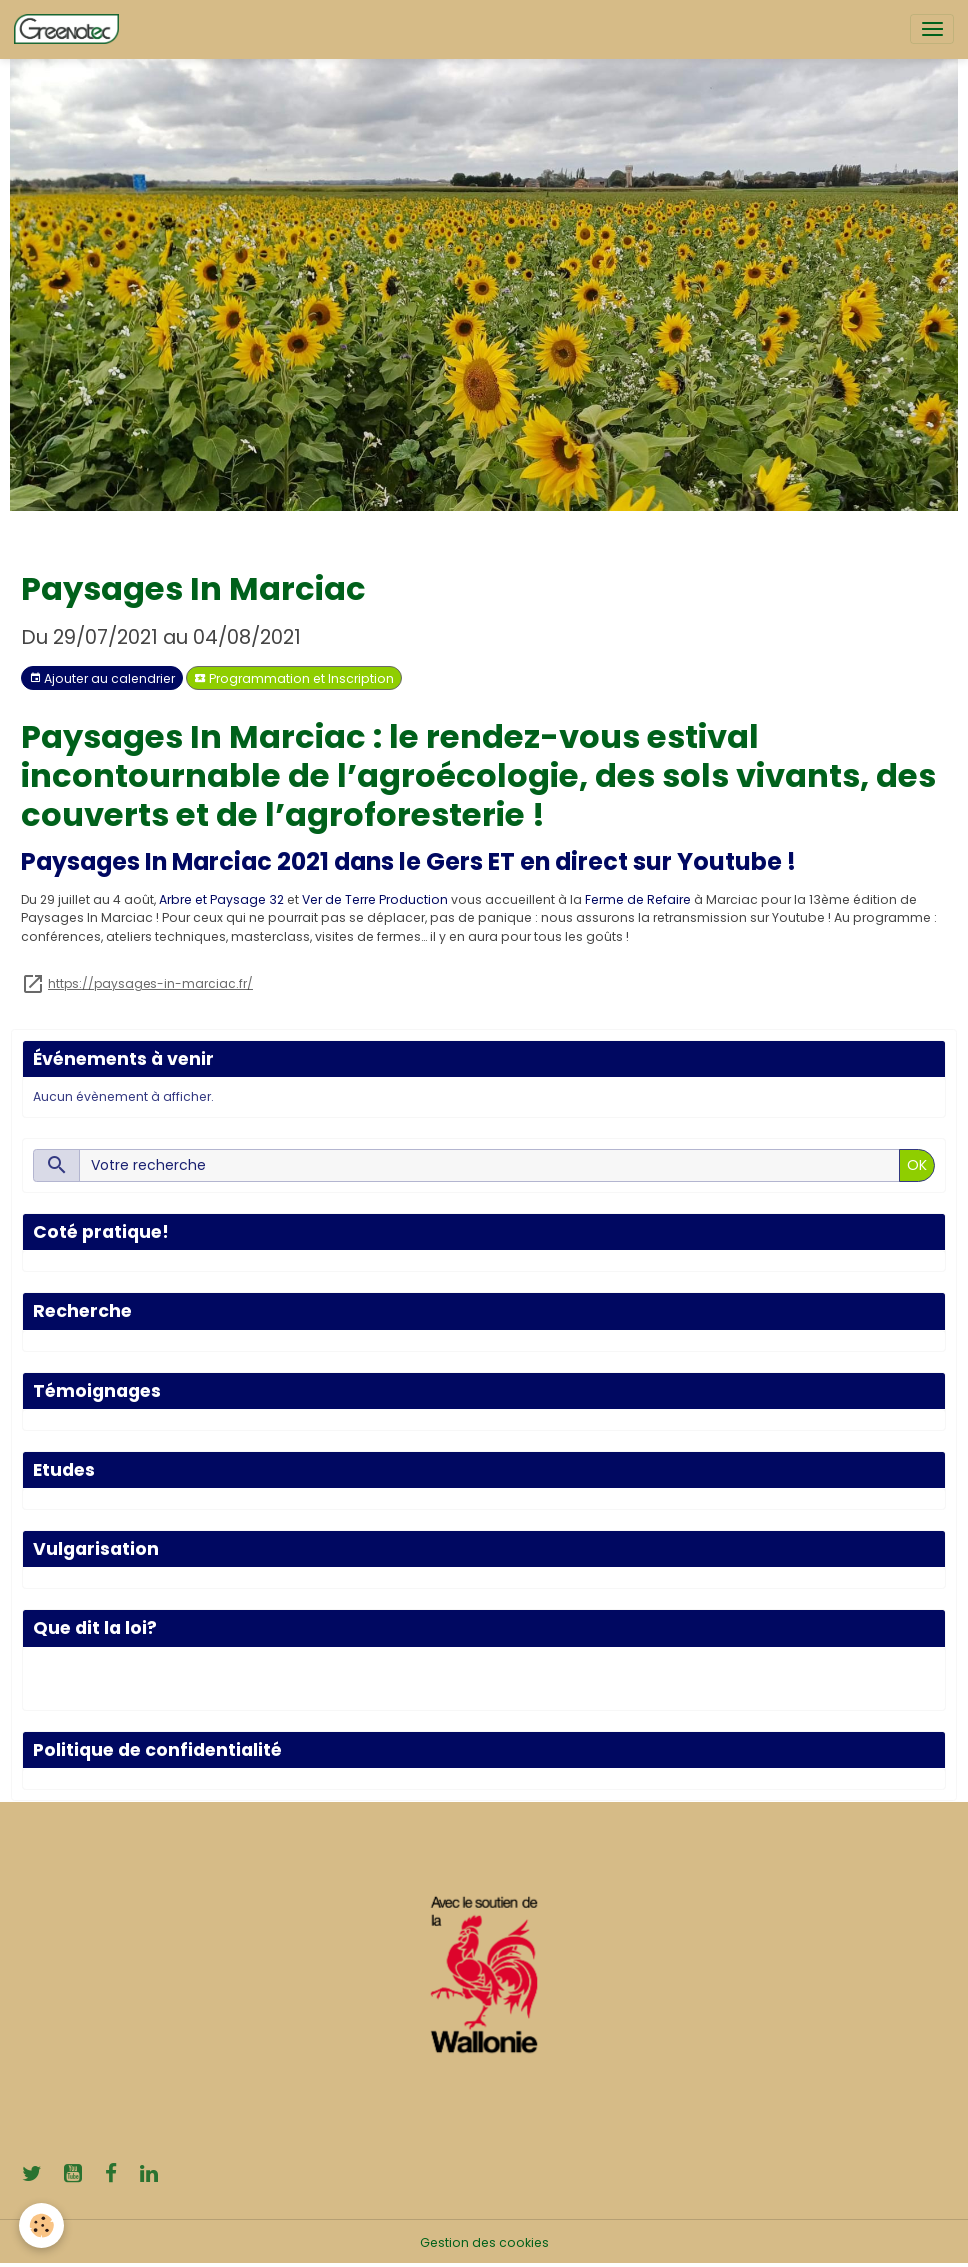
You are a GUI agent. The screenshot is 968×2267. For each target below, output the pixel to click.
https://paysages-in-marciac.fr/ (150, 984)
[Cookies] (42, 2225)
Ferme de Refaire (638, 899)
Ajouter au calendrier (102, 678)
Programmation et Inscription (294, 678)
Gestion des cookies (484, 2242)
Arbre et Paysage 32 (221, 899)
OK (917, 1165)
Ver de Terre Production (375, 899)
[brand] (70, 29)
